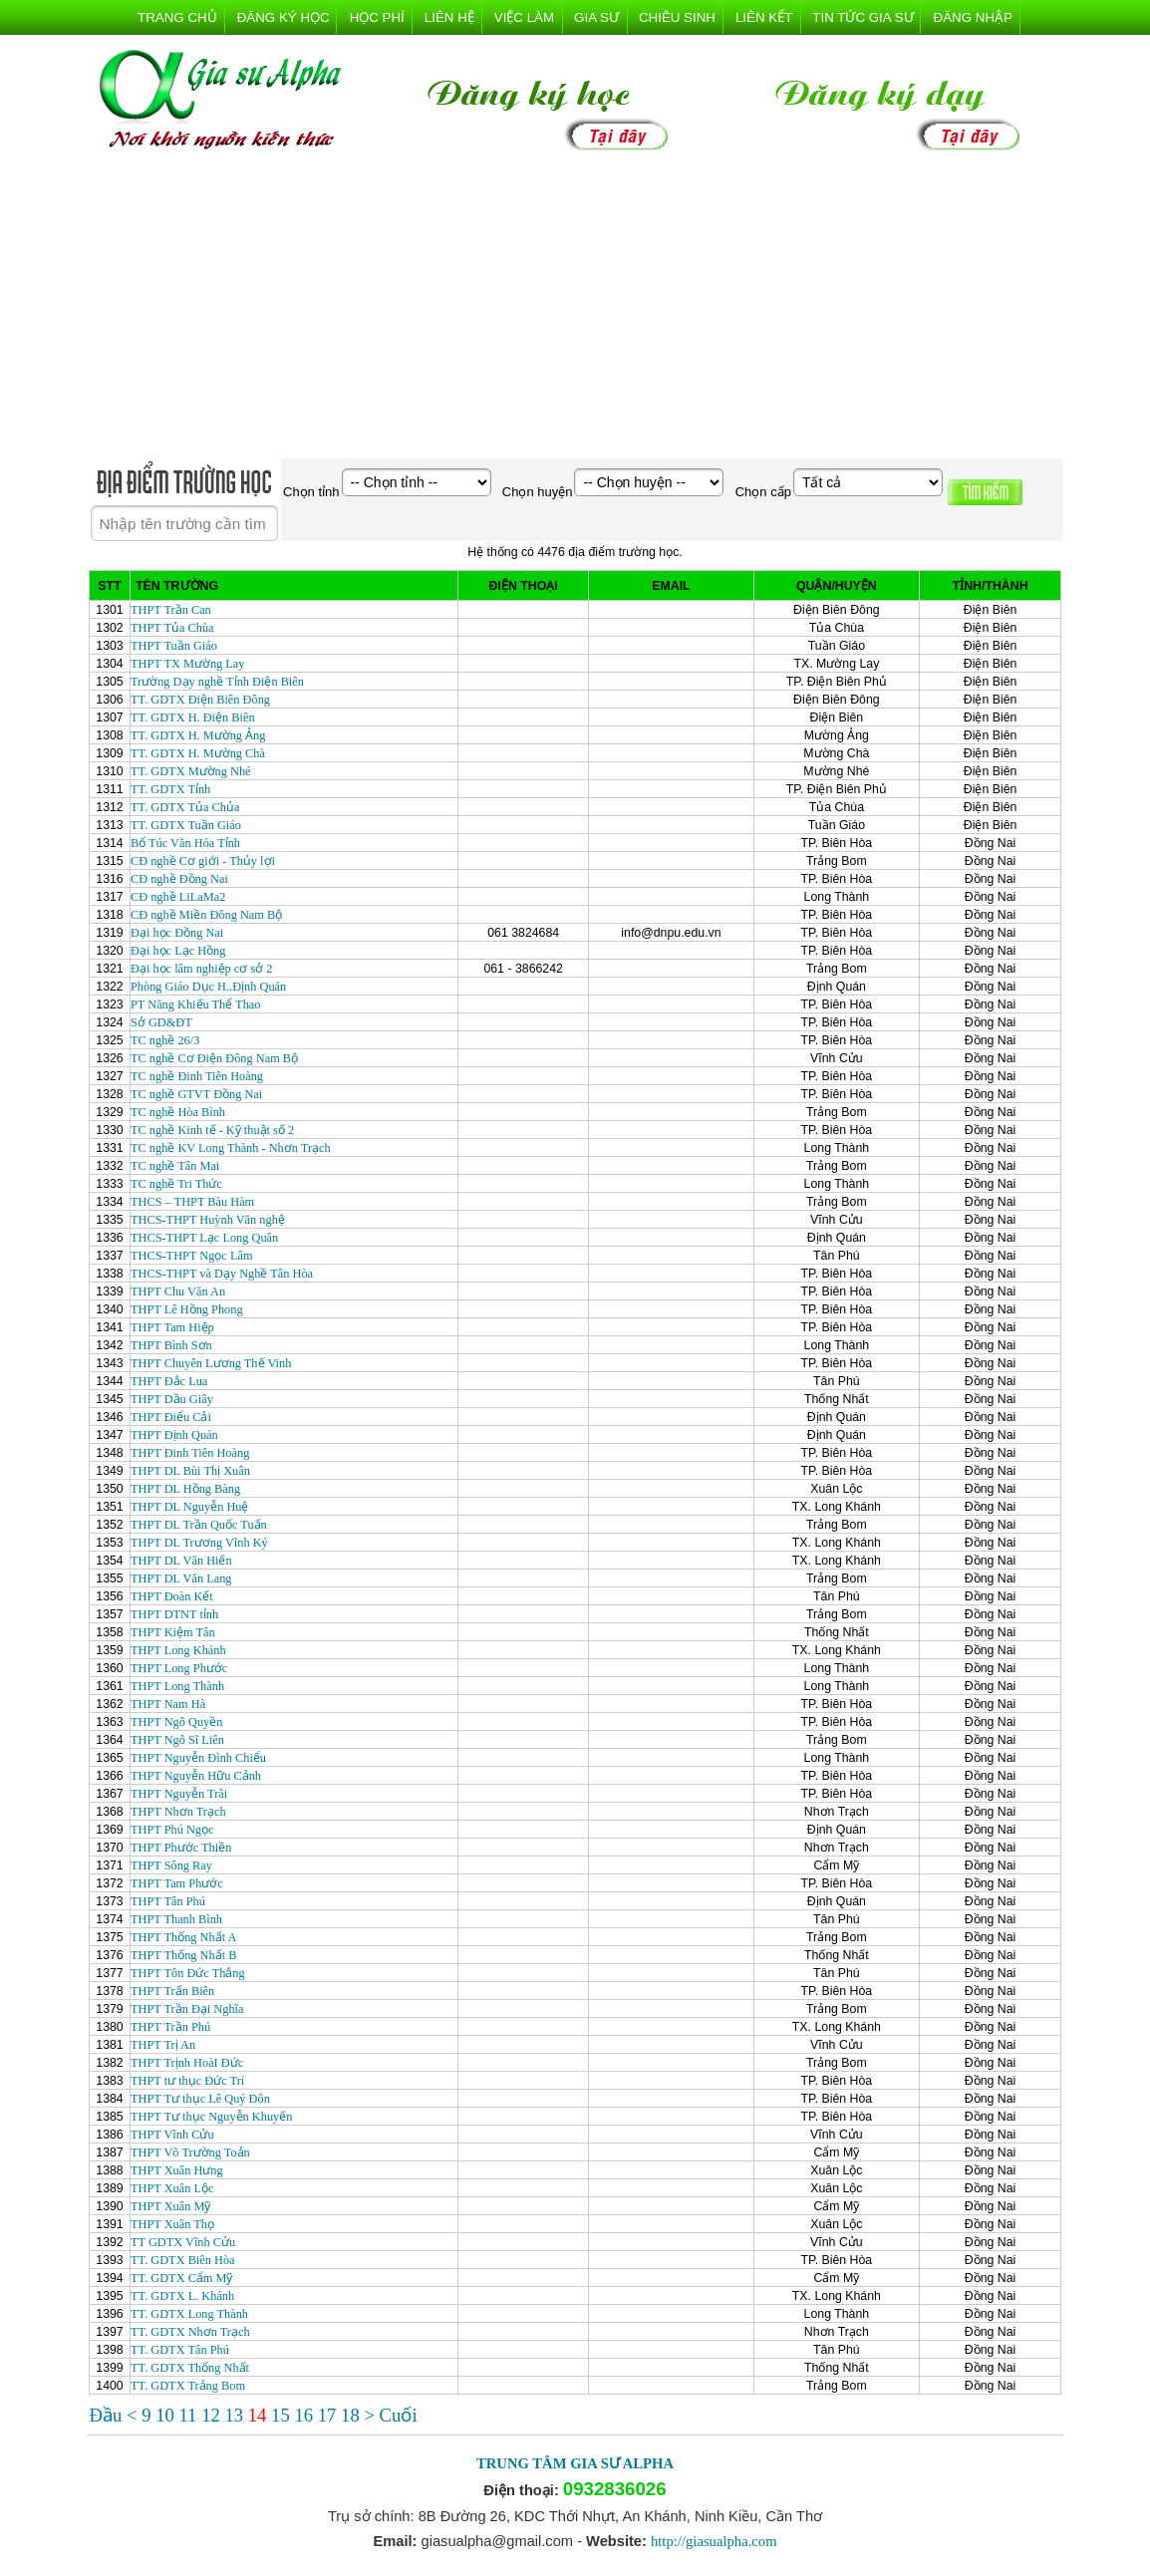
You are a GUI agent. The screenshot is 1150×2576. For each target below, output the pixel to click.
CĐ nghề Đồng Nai (179, 879)
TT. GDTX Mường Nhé (191, 771)
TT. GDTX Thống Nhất (190, 2368)
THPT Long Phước (179, 1668)
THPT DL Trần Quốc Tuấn (199, 1525)
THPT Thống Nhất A (183, 1937)
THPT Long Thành (177, 1686)
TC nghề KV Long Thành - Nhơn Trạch (231, 1148)
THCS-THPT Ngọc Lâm (192, 1256)
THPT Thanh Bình (176, 1919)
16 (305, 2415)
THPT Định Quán (174, 1435)
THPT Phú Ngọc (172, 1830)
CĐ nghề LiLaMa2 (178, 897)
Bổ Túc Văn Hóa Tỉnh (185, 843)
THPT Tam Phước (177, 1883)
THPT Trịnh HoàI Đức (187, 2063)
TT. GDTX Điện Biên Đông (200, 700)
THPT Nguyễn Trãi (179, 1794)
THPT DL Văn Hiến (181, 1561)
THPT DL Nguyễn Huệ (189, 1507)
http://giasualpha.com (714, 2541)
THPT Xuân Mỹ (170, 2206)
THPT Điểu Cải (171, 1417)
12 (212, 2415)
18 (352, 2415)
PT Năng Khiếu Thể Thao (195, 1004)
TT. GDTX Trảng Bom (188, 2386)
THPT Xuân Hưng (177, 2170)
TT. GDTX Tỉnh (170, 789)
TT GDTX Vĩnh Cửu (183, 2242)
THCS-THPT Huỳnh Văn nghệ (208, 1220)
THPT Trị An (163, 2045)
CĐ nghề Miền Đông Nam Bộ (206, 915)
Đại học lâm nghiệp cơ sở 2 (201, 969)
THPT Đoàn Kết (172, 1596)
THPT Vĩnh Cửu (172, 2135)
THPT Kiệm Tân (173, 1632)
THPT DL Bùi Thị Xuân (190, 1471)
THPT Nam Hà (168, 1704)
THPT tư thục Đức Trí (187, 2081)
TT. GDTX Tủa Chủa (185, 807)
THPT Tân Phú (168, 1901)
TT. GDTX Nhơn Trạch (190, 2332)
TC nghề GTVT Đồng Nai (196, 1094)
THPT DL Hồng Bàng (185, 1489)
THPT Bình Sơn (171, 1345)
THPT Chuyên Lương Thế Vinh (211, 1363)
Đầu (108, 2415)
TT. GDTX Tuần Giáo (186, 825)
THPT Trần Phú (170, 2027)
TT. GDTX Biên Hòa (183, 2260)
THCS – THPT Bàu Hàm (192, 1202)
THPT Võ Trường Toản (190, 2152)
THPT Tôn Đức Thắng (188, 1973)
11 (189, 2415)
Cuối (399, 2415)
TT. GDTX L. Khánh (182, 2296)
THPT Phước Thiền (181, 1848)
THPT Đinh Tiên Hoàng (190, 1453)
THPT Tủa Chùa (172, 628)
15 (282, 2415)
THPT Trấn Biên (172, 1991)
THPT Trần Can (171, 610)
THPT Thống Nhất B (183, 1955)
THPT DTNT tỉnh (174, 1614)
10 (166, 2415)
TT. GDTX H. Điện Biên (193, 717)
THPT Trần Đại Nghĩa (187, 2009)
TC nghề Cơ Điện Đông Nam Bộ (214, 1058)
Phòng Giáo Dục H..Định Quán (208, 987)
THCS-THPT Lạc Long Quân (204, 1238)
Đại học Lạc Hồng (178, 951)
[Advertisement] (575, 308)
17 (329, 2415)
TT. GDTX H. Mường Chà (198, 753)
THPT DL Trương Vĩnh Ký (199, 1543)
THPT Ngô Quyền (176, 1722)
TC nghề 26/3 (165, 1040)
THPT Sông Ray (171, 1865)
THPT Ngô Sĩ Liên (177, 1740)
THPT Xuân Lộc (172, 2188)
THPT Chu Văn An (178, 1291)
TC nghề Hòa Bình (178, 1112)
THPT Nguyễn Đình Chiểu (198, 1758)
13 (235, 2415)
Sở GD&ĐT (161, 1022)
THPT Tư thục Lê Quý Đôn (200, 2099)
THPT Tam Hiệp (172, 1327)
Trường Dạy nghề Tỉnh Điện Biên (217, 682)
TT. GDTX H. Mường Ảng (198, 735)
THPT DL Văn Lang (181, 1578)
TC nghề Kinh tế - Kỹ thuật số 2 (212, 1130)
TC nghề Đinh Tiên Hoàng (197, 1076)
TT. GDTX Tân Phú (180, 2350)
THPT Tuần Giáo (174, 646)
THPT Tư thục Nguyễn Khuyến (211, 2117)
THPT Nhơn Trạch (178, 1812)
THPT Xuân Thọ (172, 2224)
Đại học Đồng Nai (177, 933)
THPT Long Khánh (178, 1650)
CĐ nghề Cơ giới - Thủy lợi (203, 861)
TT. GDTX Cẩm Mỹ (182, 2278)
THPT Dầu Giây (172, 1399)
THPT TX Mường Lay (188, 664)
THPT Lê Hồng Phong (187, 1309)
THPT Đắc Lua (169, 1381)
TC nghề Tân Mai (175, 1166)
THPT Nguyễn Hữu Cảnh (196, 1776)
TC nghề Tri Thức (176, 1184)
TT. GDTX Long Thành (189, 2314)
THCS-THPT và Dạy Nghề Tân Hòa (222, 1274)
